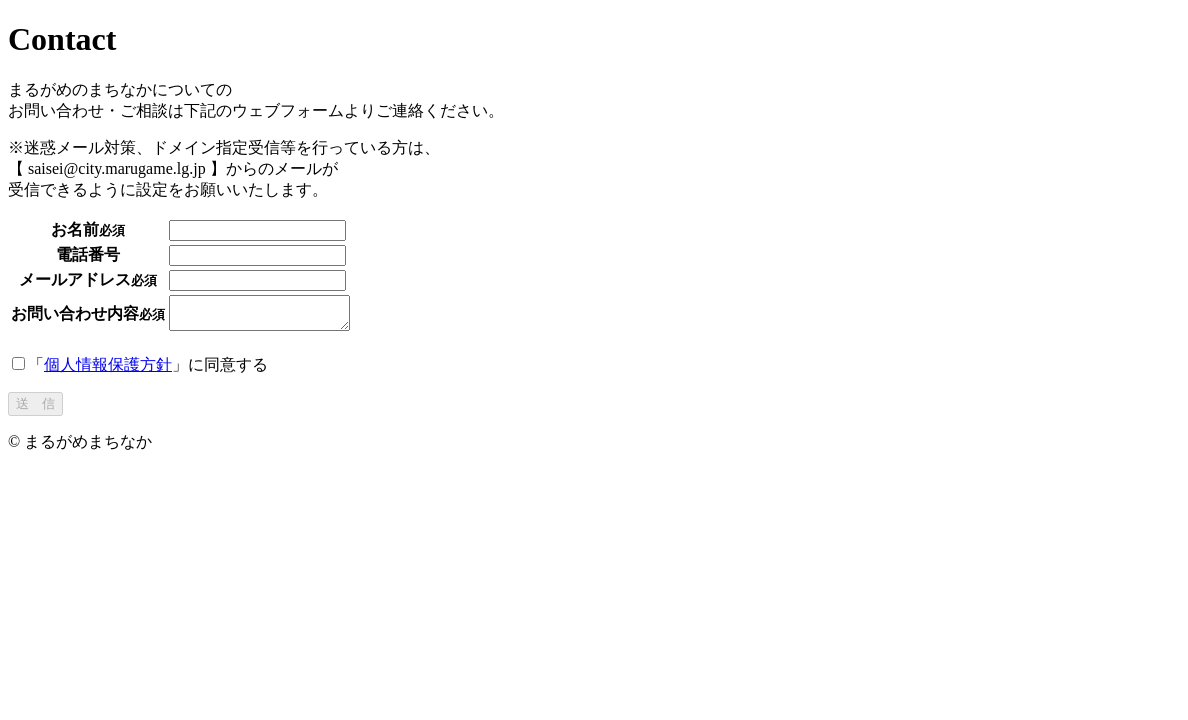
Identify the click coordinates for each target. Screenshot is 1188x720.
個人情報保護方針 (108, 370)
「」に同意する (140, 370)
